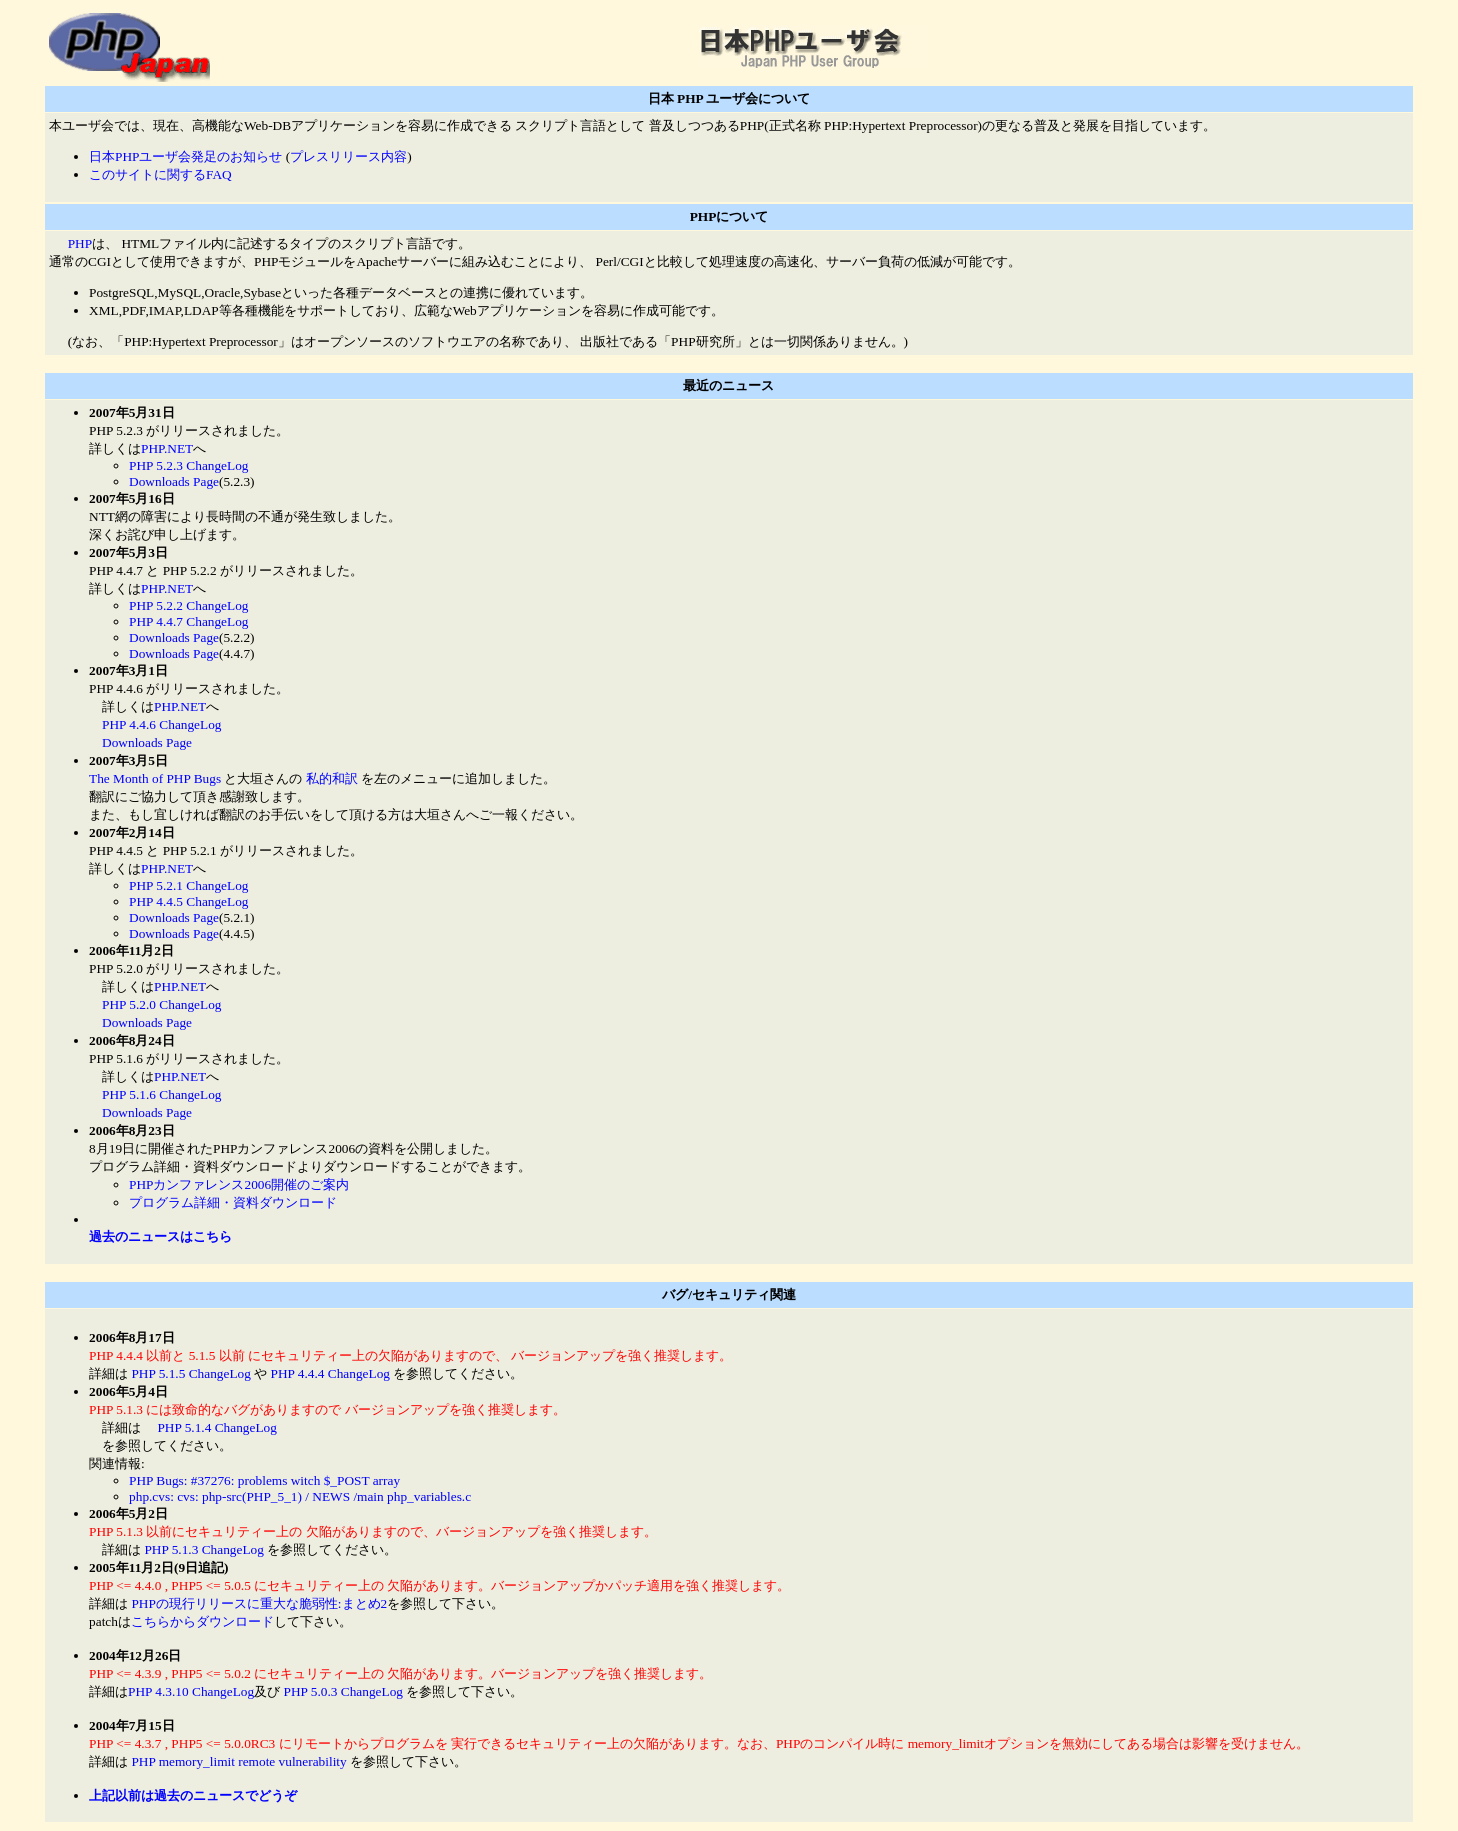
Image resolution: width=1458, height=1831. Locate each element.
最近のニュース (728, 385)
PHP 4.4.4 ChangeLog (330, 1373)
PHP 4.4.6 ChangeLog (161, 724)
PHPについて (729, 216)
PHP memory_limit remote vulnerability (237, 1761)
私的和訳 (332, 778)
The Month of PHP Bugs (155, 778)
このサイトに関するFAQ (160, 174)
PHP (80, 243)
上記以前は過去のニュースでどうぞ (193, 1795)
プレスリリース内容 (348, 156)
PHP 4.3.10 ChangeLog (191, 1691)
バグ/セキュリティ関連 (729, 1294)
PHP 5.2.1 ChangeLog (188, 885)
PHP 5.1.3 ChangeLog (203, 1549)
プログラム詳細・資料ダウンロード (233, 1202)
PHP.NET (167, 448)
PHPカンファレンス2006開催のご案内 (239, 1184)
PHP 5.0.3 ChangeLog (343, 1691)
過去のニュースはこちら (160, 1236)
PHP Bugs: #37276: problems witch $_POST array (264, 1480)
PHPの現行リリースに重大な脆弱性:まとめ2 (257, 1603)
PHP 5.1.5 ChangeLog (190, 1373)
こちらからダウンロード (202, 1621)
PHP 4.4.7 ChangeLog (188, 621)
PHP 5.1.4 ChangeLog (216, 1427)
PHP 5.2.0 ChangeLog (161, 1004)
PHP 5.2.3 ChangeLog (188, 465)
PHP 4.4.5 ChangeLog (188, 901)
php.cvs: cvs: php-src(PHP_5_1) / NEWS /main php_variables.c (300, 1496)
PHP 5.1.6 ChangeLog (161, 1094)
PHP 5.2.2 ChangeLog (188, 605)
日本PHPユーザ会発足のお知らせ (185, 156)
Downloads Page (174, 481)
